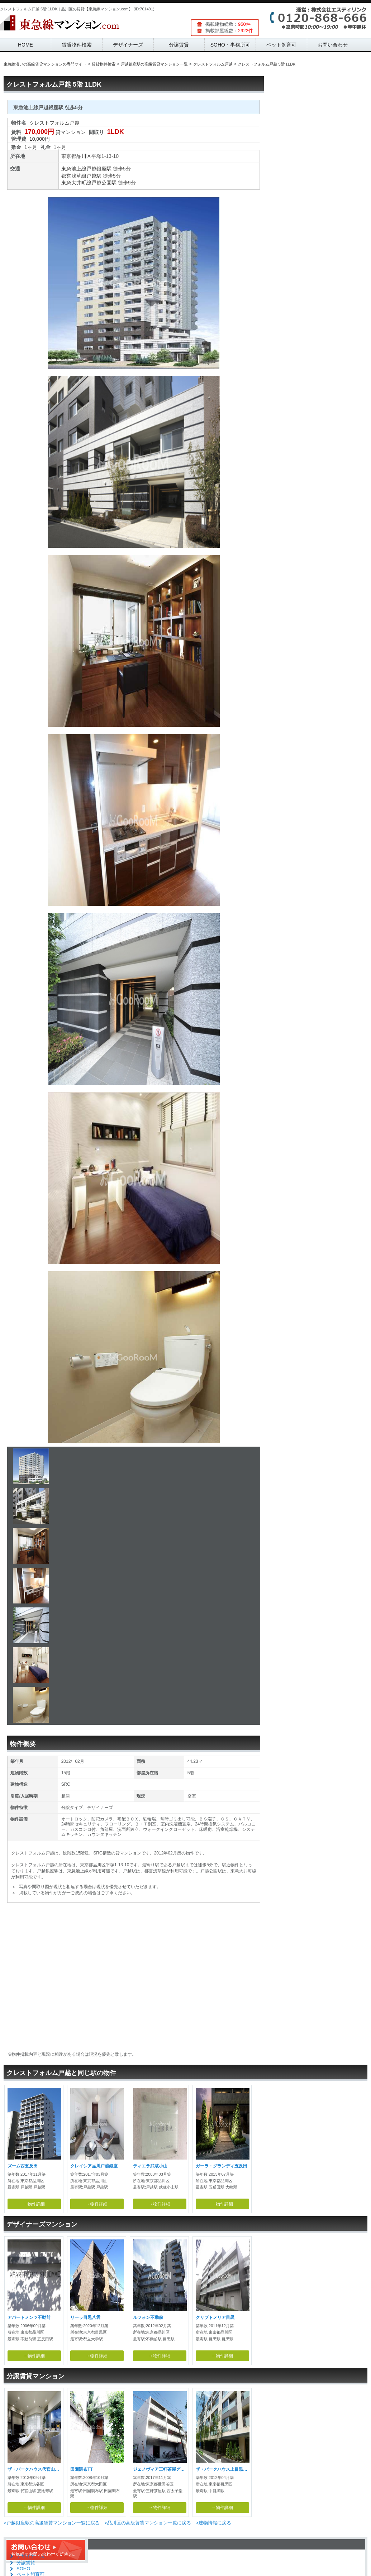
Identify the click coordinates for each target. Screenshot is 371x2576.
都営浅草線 (73, 176)
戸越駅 (93, 176)
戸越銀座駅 (98, 169)
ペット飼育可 (281, 45)
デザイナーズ (128, 45)
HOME (25, 45)
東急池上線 (73, 169)
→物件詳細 (34, 2203)
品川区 (83, 156)
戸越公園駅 (103, 182)
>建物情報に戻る (213, 2523)
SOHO (23, 2568)
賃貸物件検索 (77, 45)
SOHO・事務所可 (230, 45)
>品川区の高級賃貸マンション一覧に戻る (147, 2523)
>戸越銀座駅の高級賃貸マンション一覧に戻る (52, 2523)
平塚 (96, 156)
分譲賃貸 (179, 45)
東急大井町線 (76, 182)
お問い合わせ (333, 45)
